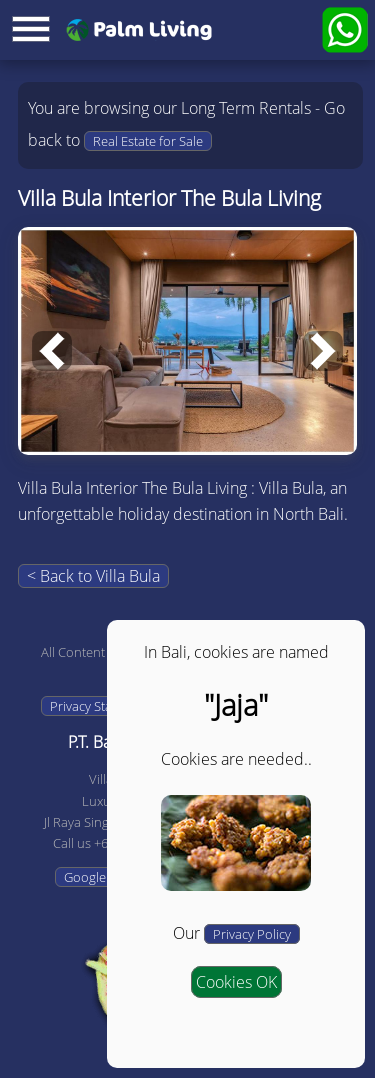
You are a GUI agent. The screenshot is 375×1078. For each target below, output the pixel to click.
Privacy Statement (101, 706)
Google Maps (102, 877)
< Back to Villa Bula (93, 576)
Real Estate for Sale (148, 141)
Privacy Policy (252, 934)
